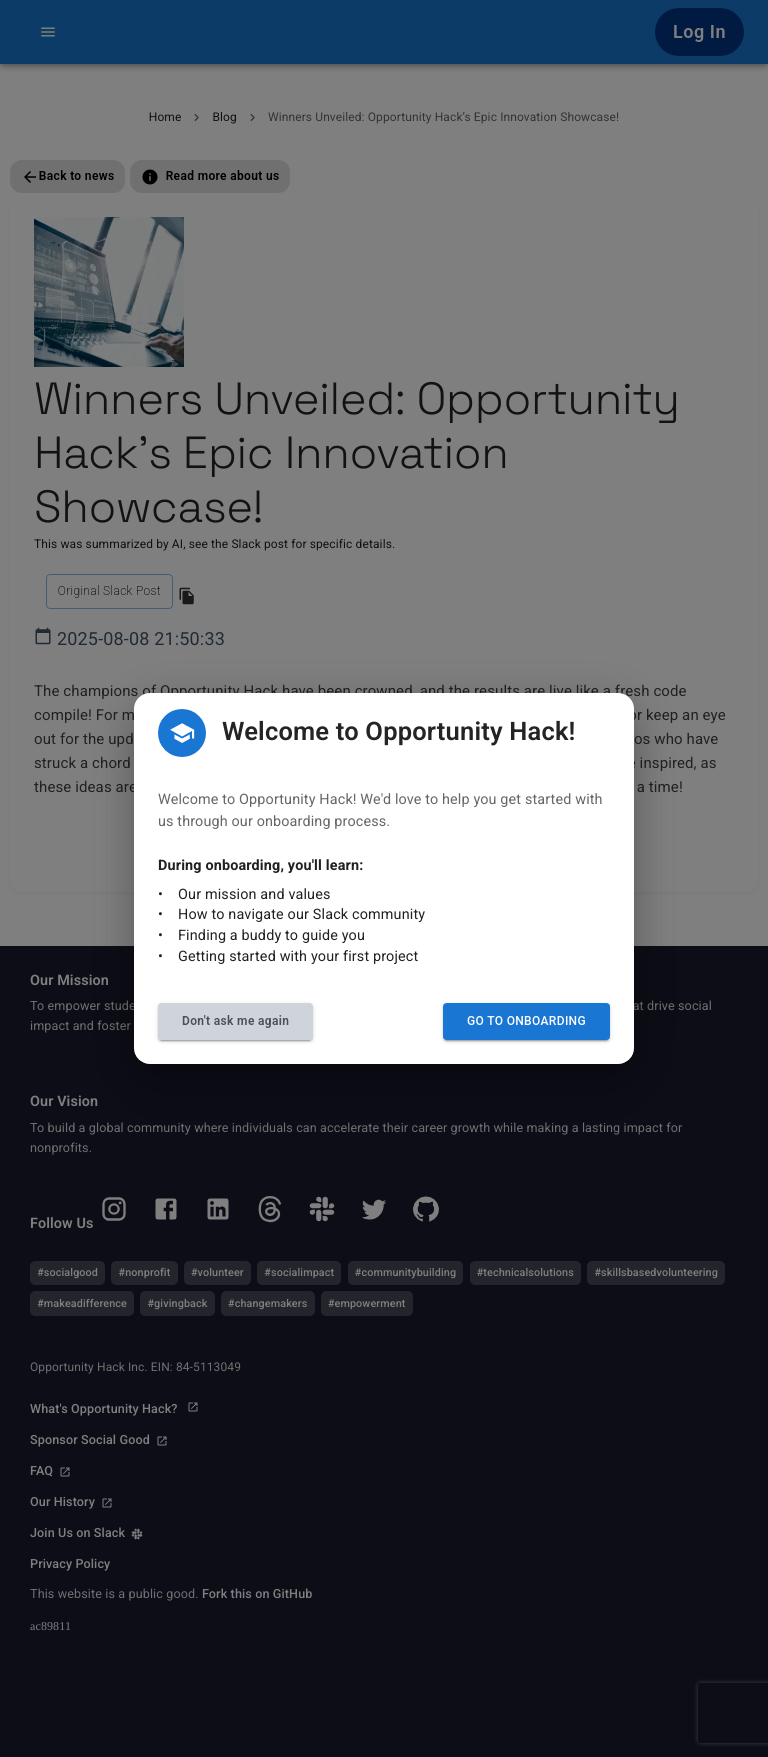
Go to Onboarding (526, 1021)
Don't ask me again (235, 1021)
